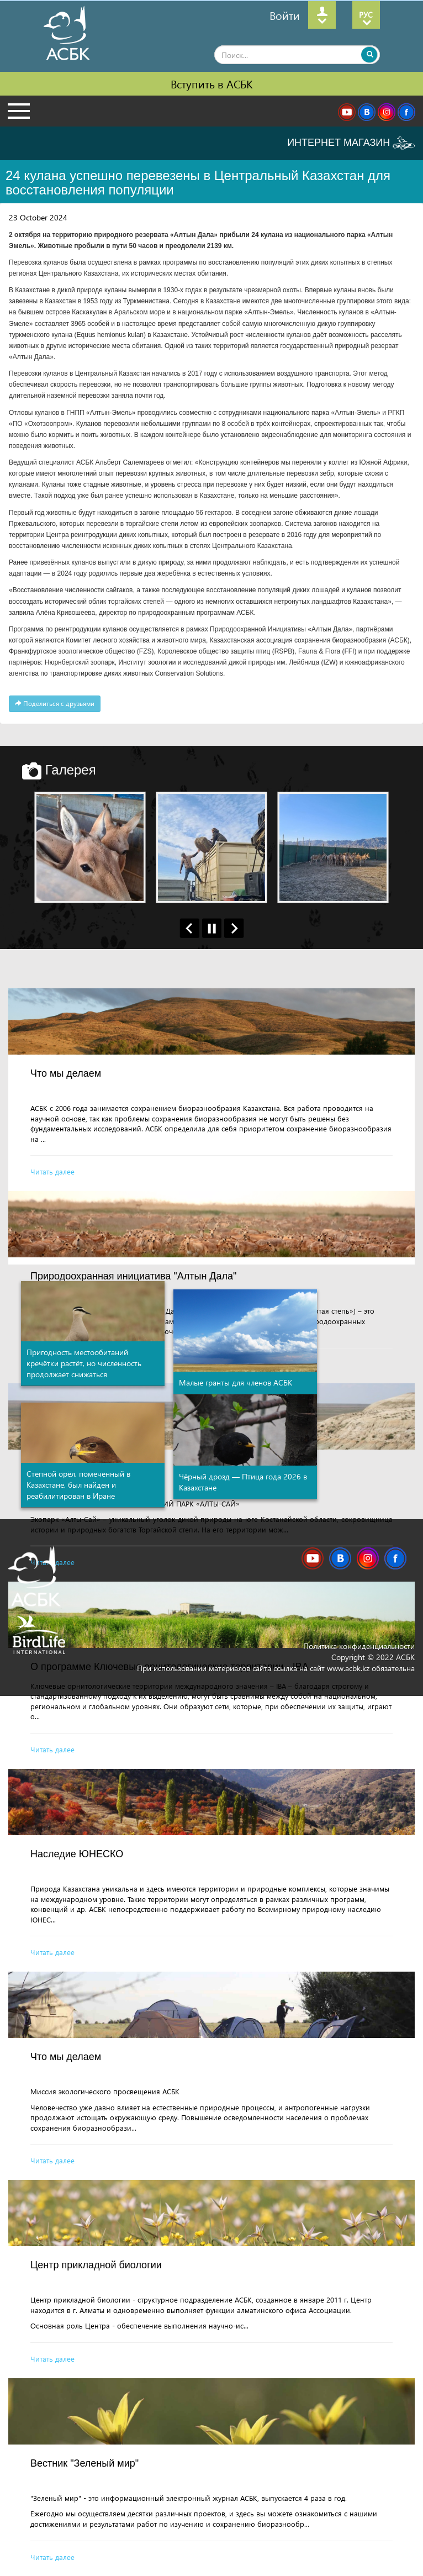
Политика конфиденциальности (359, 1646)
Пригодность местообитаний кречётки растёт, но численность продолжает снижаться (84, 1363)
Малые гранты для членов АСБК (235, 1382)
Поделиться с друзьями (54, 703)
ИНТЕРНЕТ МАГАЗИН (351, 143)
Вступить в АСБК (212, 83)
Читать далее (52, 1171)
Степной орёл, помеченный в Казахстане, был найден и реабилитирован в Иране (78, 1484)
